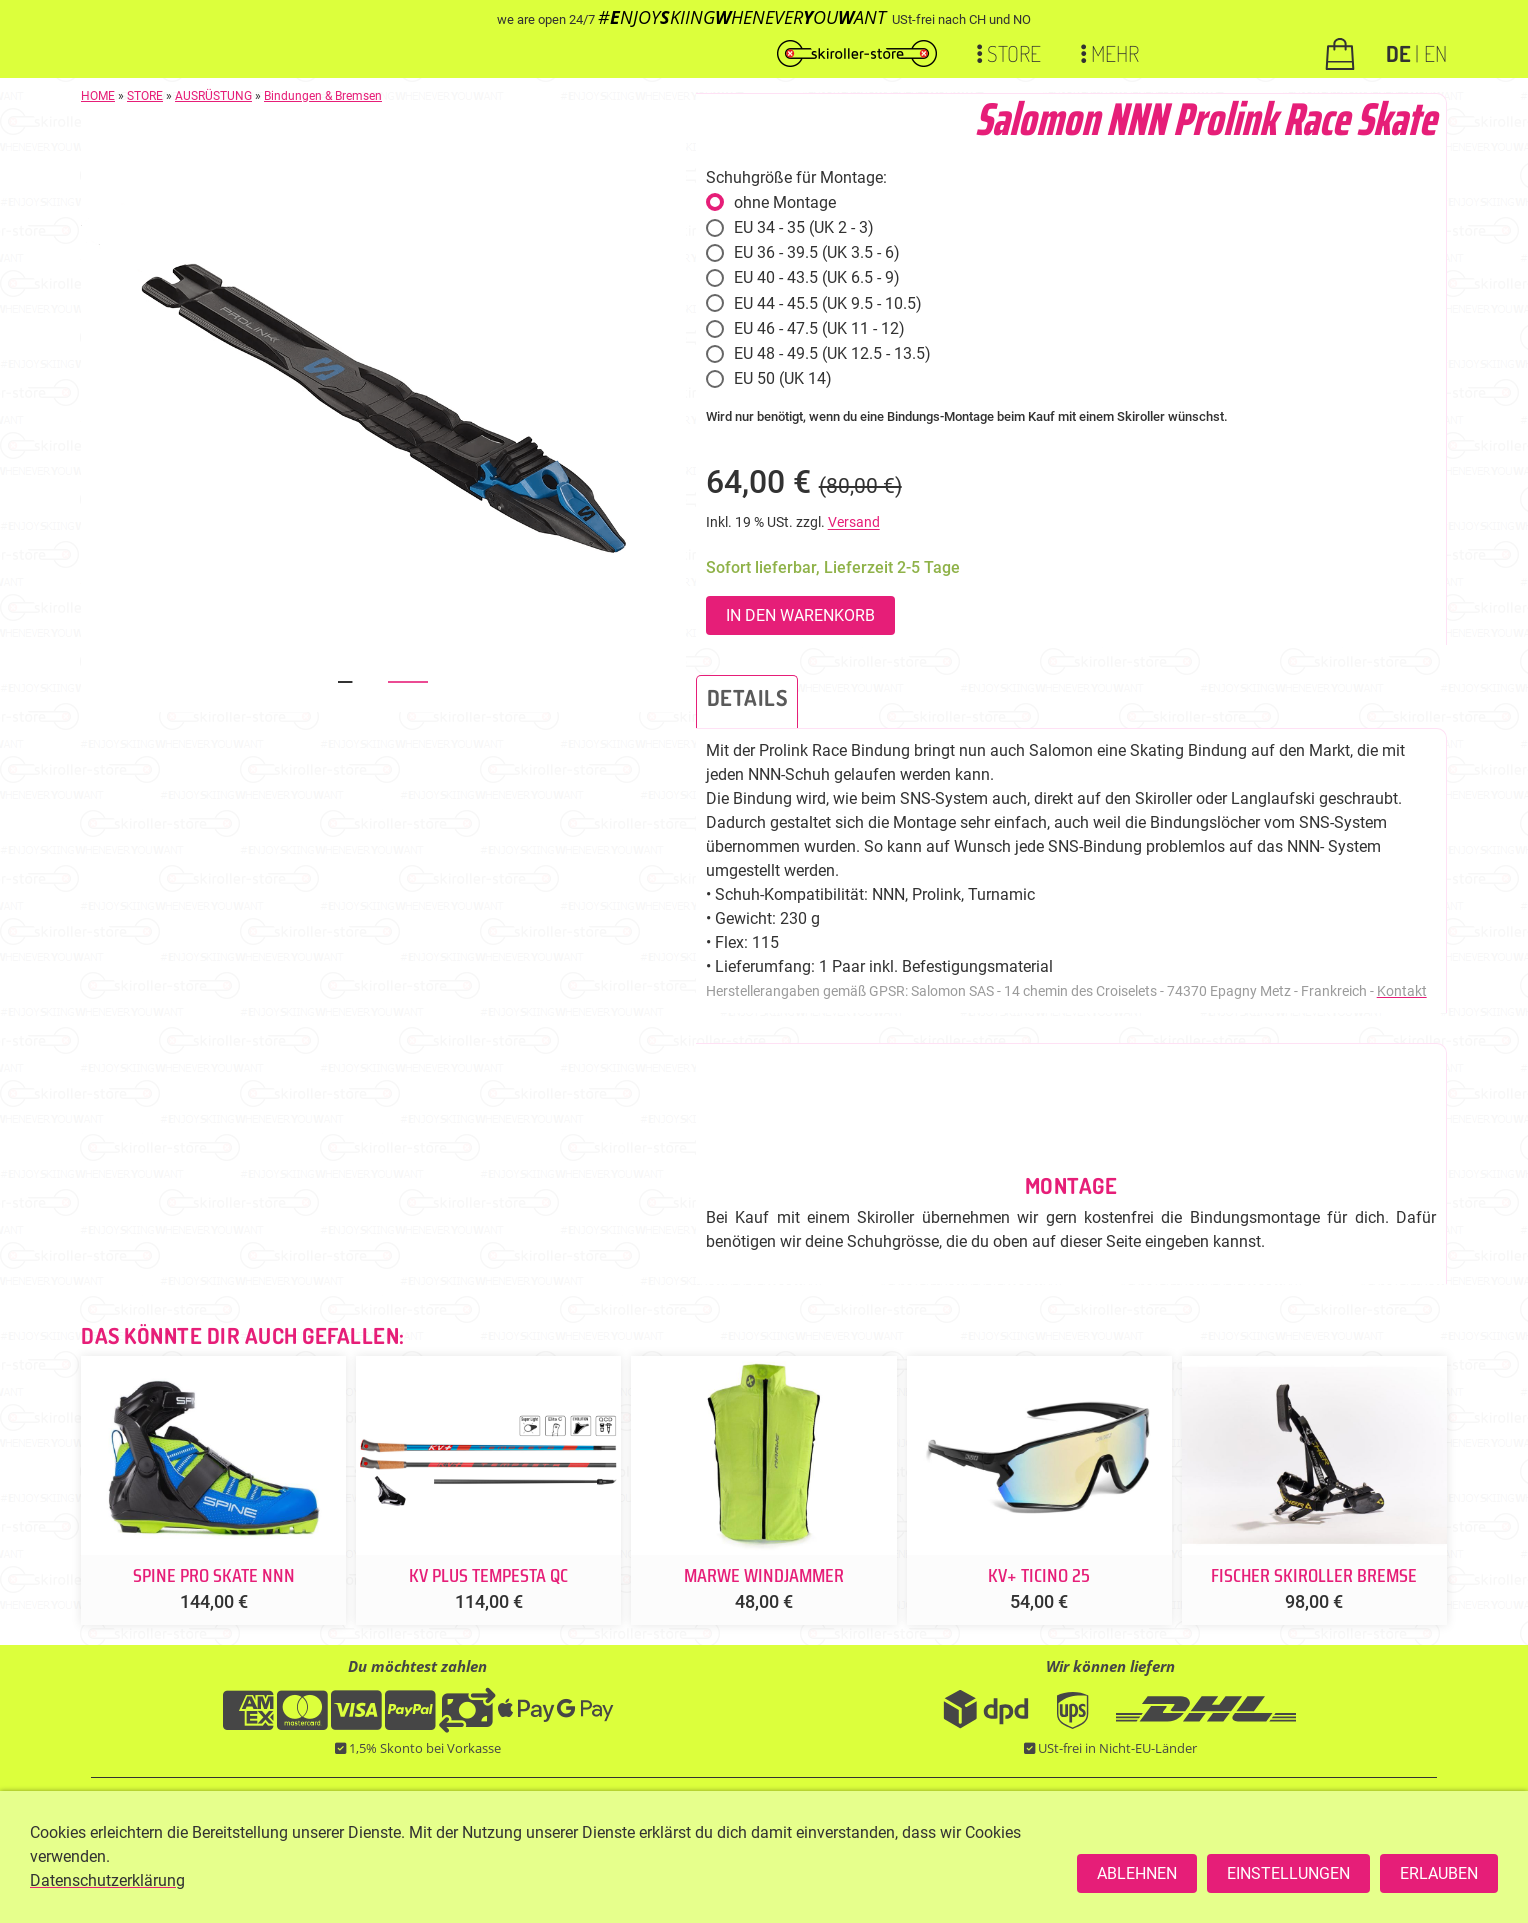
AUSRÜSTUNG (213, 96)
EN (1435, 53)
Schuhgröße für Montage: (796, 177)
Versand (854, 523)
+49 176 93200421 (683, 1858)
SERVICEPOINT (802, 1858)
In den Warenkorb (800, 615)
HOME (98, 96)
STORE (145, 96)
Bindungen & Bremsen (323, 96)
